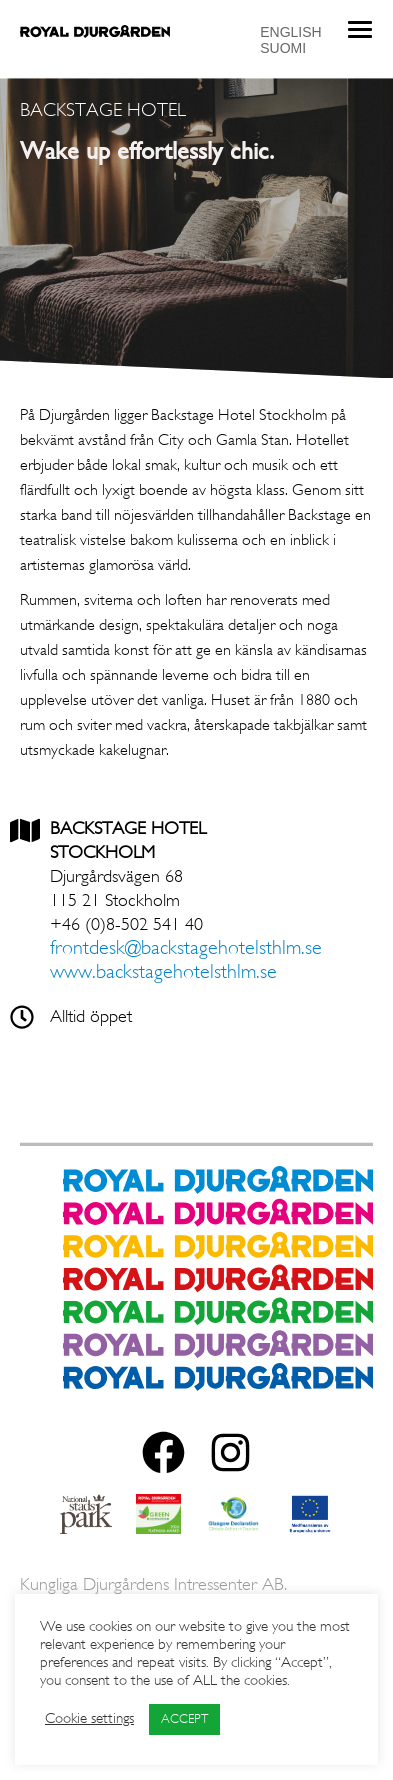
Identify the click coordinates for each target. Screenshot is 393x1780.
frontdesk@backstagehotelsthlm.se (186, 949)
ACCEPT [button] (184, 1719)
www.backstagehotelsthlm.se (166, 973)
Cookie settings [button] (89, 1719)
